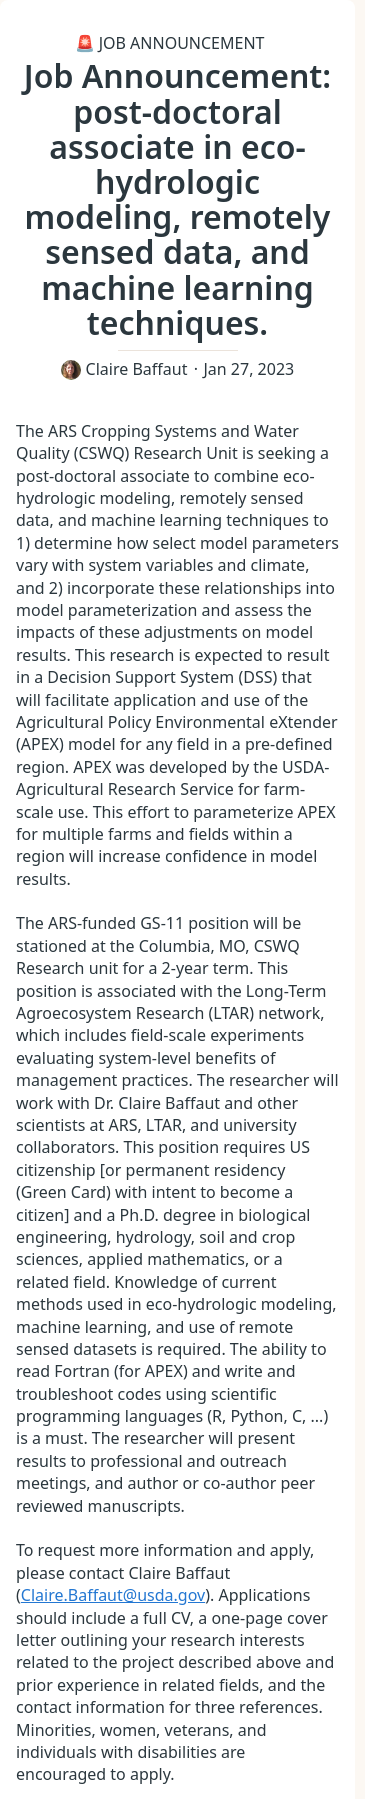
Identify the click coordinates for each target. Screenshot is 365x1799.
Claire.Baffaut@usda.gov (113, 1595)
